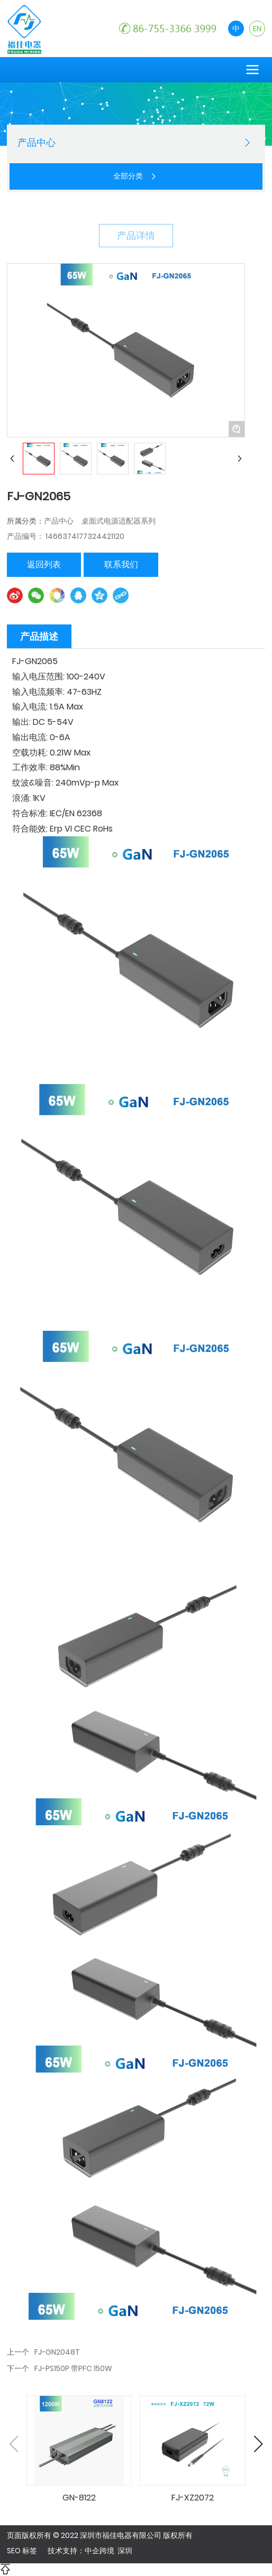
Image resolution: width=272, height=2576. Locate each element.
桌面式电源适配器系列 (118, 521)
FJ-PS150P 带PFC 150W (73, 2368)
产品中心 (59, 521)
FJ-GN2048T (57, 2352)
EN (257, 28)
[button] (258, 2444)
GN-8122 (79, 2497)
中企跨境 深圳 (108, 2550)
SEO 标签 (22, 2550)
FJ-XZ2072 (192, 2497)
